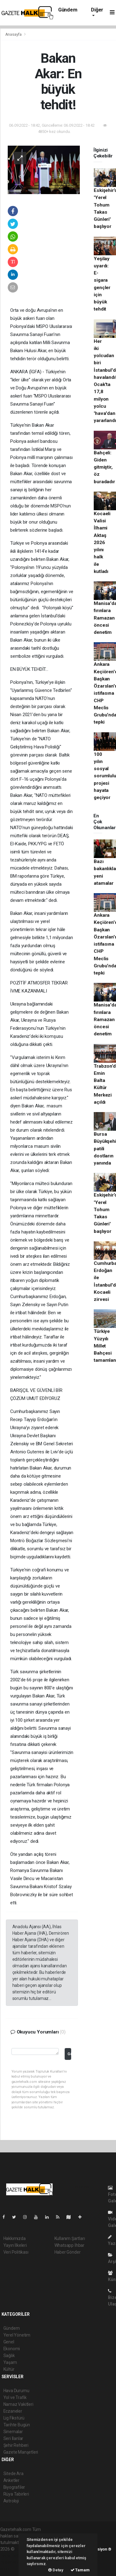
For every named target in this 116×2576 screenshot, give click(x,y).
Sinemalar (13, 2431)
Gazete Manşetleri (20, 2452)
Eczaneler (12, 2411)
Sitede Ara (13, 2473)
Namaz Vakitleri (18, 2404)
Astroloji (11, 2500)
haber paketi (12, 2555)
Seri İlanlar (13, 2438)
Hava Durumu (16, 2390)
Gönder (69, 2053)
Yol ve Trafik (15, 2397)
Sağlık (9, 2355)
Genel (8, 2341)
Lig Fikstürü (14, 2417)
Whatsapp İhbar (69, 2245)
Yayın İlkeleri (15, 2245)
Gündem (67, 10)
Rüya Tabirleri (16, 2494)
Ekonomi (11, 2348)
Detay (55, 2570)
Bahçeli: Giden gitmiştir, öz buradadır (104, 467)
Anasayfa (14, 34)
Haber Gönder (67, 2252)
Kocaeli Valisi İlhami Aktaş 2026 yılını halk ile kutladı (102, 542)
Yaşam (10, 2362)
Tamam (80, 2570)
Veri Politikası (15, 2252)
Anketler (11, 2480)
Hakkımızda (14, 2238)
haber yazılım (13, 2562)
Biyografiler (14, 2487)
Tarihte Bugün (16, 2424)
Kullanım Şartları (69, 2238)
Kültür (9, 2369)
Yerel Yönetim (17, 2335)
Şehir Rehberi (16, 2445)
